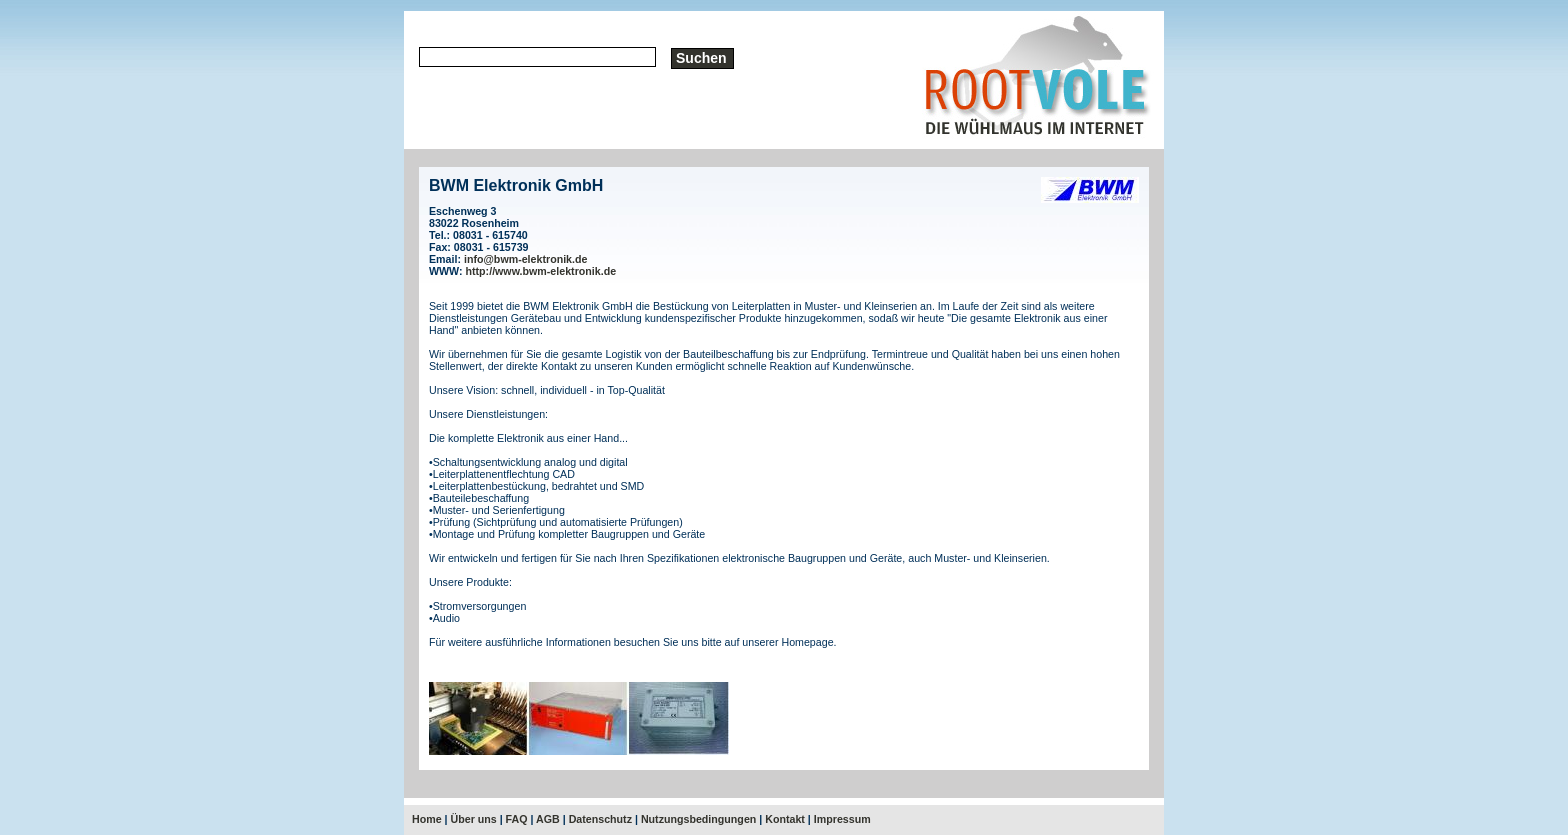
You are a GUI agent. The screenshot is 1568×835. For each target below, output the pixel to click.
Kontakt (785, 819)
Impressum (842, 819)
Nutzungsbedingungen (698, 819)
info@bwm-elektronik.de (525, 259)
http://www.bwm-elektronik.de (541, 271)
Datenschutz (600, 819)
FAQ (517, 819)
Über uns (474, 819)
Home (427, 819)
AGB (548, 819)
